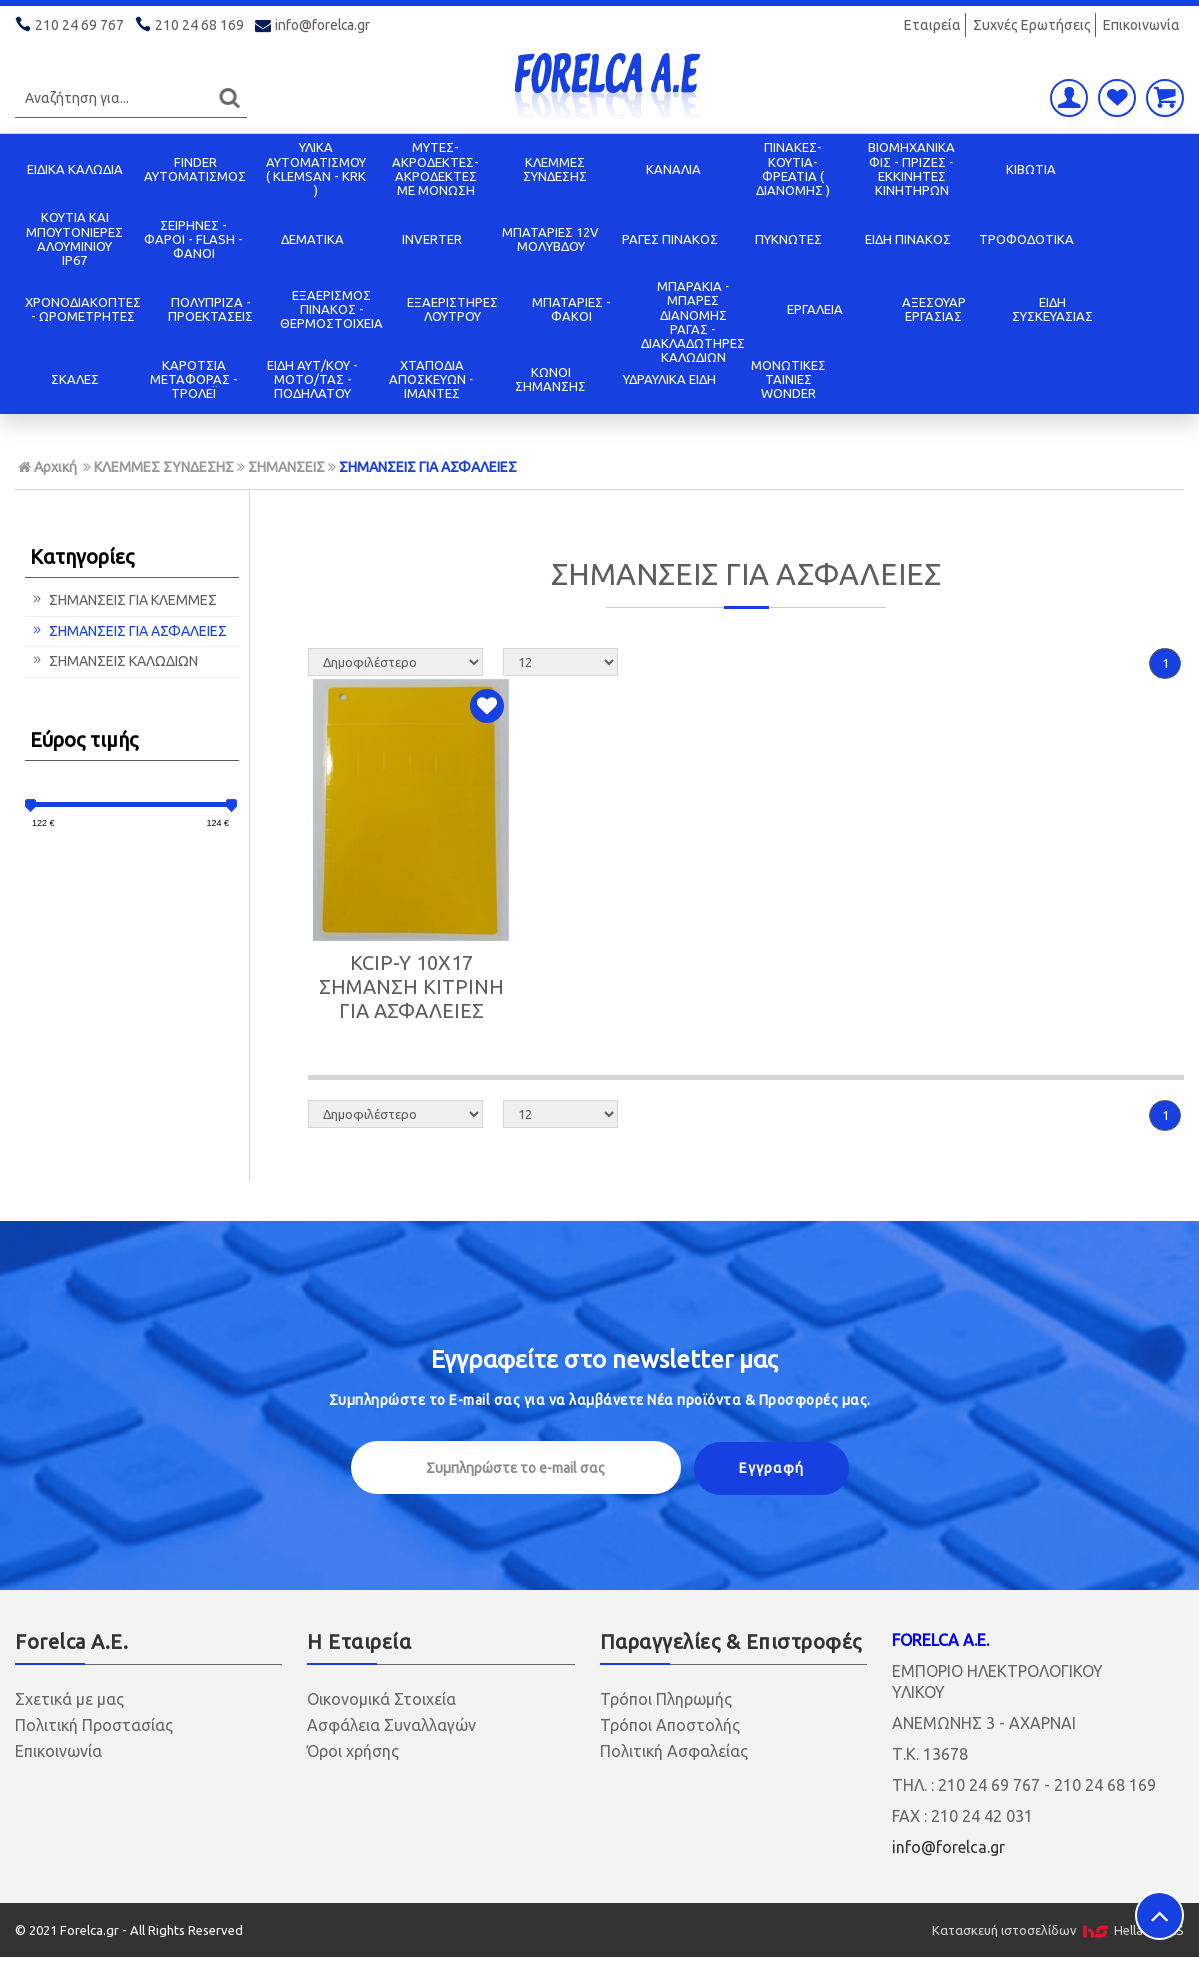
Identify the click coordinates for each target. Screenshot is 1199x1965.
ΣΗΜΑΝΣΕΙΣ (286, 467)
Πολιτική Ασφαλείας (674, 1751)
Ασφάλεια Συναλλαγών (391, 1725)
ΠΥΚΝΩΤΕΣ (788, 239)
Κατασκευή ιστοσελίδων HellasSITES (1058, 1930)
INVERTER (432, 239)
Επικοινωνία (1141, 25)
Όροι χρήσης (353, 1751)
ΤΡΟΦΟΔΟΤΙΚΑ (1026, 239)
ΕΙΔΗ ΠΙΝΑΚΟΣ (908, 239)
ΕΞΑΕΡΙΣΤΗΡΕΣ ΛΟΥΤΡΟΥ (452, 309)
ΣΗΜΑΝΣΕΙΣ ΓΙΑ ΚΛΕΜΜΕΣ (123, 600)
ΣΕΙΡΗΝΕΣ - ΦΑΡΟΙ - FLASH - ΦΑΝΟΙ (193, 239)
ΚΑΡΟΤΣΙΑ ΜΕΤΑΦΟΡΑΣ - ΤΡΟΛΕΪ (194, 379)
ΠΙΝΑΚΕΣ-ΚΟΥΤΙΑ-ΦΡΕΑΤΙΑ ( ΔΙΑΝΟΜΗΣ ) (793, 168)
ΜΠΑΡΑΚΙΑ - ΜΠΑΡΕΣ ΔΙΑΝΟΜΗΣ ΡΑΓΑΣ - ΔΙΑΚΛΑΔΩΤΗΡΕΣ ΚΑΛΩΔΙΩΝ (693, 321)
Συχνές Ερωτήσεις (1032, 25)
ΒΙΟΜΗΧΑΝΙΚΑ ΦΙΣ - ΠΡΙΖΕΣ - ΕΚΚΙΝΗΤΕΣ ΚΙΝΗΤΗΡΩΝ (911, 168)
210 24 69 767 (71, 25)
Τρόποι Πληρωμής (666, 1699)
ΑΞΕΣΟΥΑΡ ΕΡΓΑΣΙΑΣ (934, 309)
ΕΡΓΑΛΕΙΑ (815, 309)
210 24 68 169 (191, 25)
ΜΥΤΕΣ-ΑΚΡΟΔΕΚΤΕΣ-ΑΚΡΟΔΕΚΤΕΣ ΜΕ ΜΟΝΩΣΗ (435, 168)
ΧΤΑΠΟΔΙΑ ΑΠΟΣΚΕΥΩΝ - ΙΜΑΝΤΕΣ (431, 379)
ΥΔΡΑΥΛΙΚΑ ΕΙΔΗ (669, 379)
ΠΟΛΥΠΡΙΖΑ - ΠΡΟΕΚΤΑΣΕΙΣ (210, 309)
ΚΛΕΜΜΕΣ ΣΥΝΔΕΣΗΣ (555, 169)
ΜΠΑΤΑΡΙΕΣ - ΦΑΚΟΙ (571, 309)
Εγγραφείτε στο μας (604, 1359)
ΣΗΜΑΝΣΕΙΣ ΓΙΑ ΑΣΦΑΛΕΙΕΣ (428, 467)
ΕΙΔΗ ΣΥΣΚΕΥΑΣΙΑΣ (1052, 309)
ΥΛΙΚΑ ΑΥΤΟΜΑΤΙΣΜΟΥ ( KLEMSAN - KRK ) (316, 168)
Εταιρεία (932, 25)
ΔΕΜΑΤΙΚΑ (312, 239)
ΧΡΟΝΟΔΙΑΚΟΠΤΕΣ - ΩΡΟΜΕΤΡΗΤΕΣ (83, 309)
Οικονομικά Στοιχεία (381, 1699)
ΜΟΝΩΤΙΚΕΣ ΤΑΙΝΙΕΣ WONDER (788, 379)
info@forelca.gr (313, 25)
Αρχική (47, 467)
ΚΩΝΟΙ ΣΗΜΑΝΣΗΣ (550, 379)
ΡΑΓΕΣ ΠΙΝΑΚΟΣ (670, 239)
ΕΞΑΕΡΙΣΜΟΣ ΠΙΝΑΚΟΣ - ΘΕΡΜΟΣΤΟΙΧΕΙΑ (331, 309)
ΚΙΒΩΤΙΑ (1031, 169)
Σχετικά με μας (69, 1699)
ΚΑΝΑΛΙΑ (673, 169)
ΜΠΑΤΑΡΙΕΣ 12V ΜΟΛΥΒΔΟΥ (550, 239)
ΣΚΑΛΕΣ (75, 379)
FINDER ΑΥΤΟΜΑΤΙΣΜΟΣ (195, 169)
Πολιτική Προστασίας (94, 1725)
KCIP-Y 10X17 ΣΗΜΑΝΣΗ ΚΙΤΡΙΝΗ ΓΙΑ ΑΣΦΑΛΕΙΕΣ (411, 986)
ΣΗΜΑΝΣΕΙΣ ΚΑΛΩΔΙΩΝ (114, 661)
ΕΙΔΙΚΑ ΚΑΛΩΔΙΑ (75, 169)
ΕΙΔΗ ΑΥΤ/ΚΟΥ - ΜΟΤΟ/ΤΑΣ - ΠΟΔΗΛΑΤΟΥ (312, 379)
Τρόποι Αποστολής (670, 1725)
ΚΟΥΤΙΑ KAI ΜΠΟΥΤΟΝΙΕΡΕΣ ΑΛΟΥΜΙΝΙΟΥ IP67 (74, 238)
